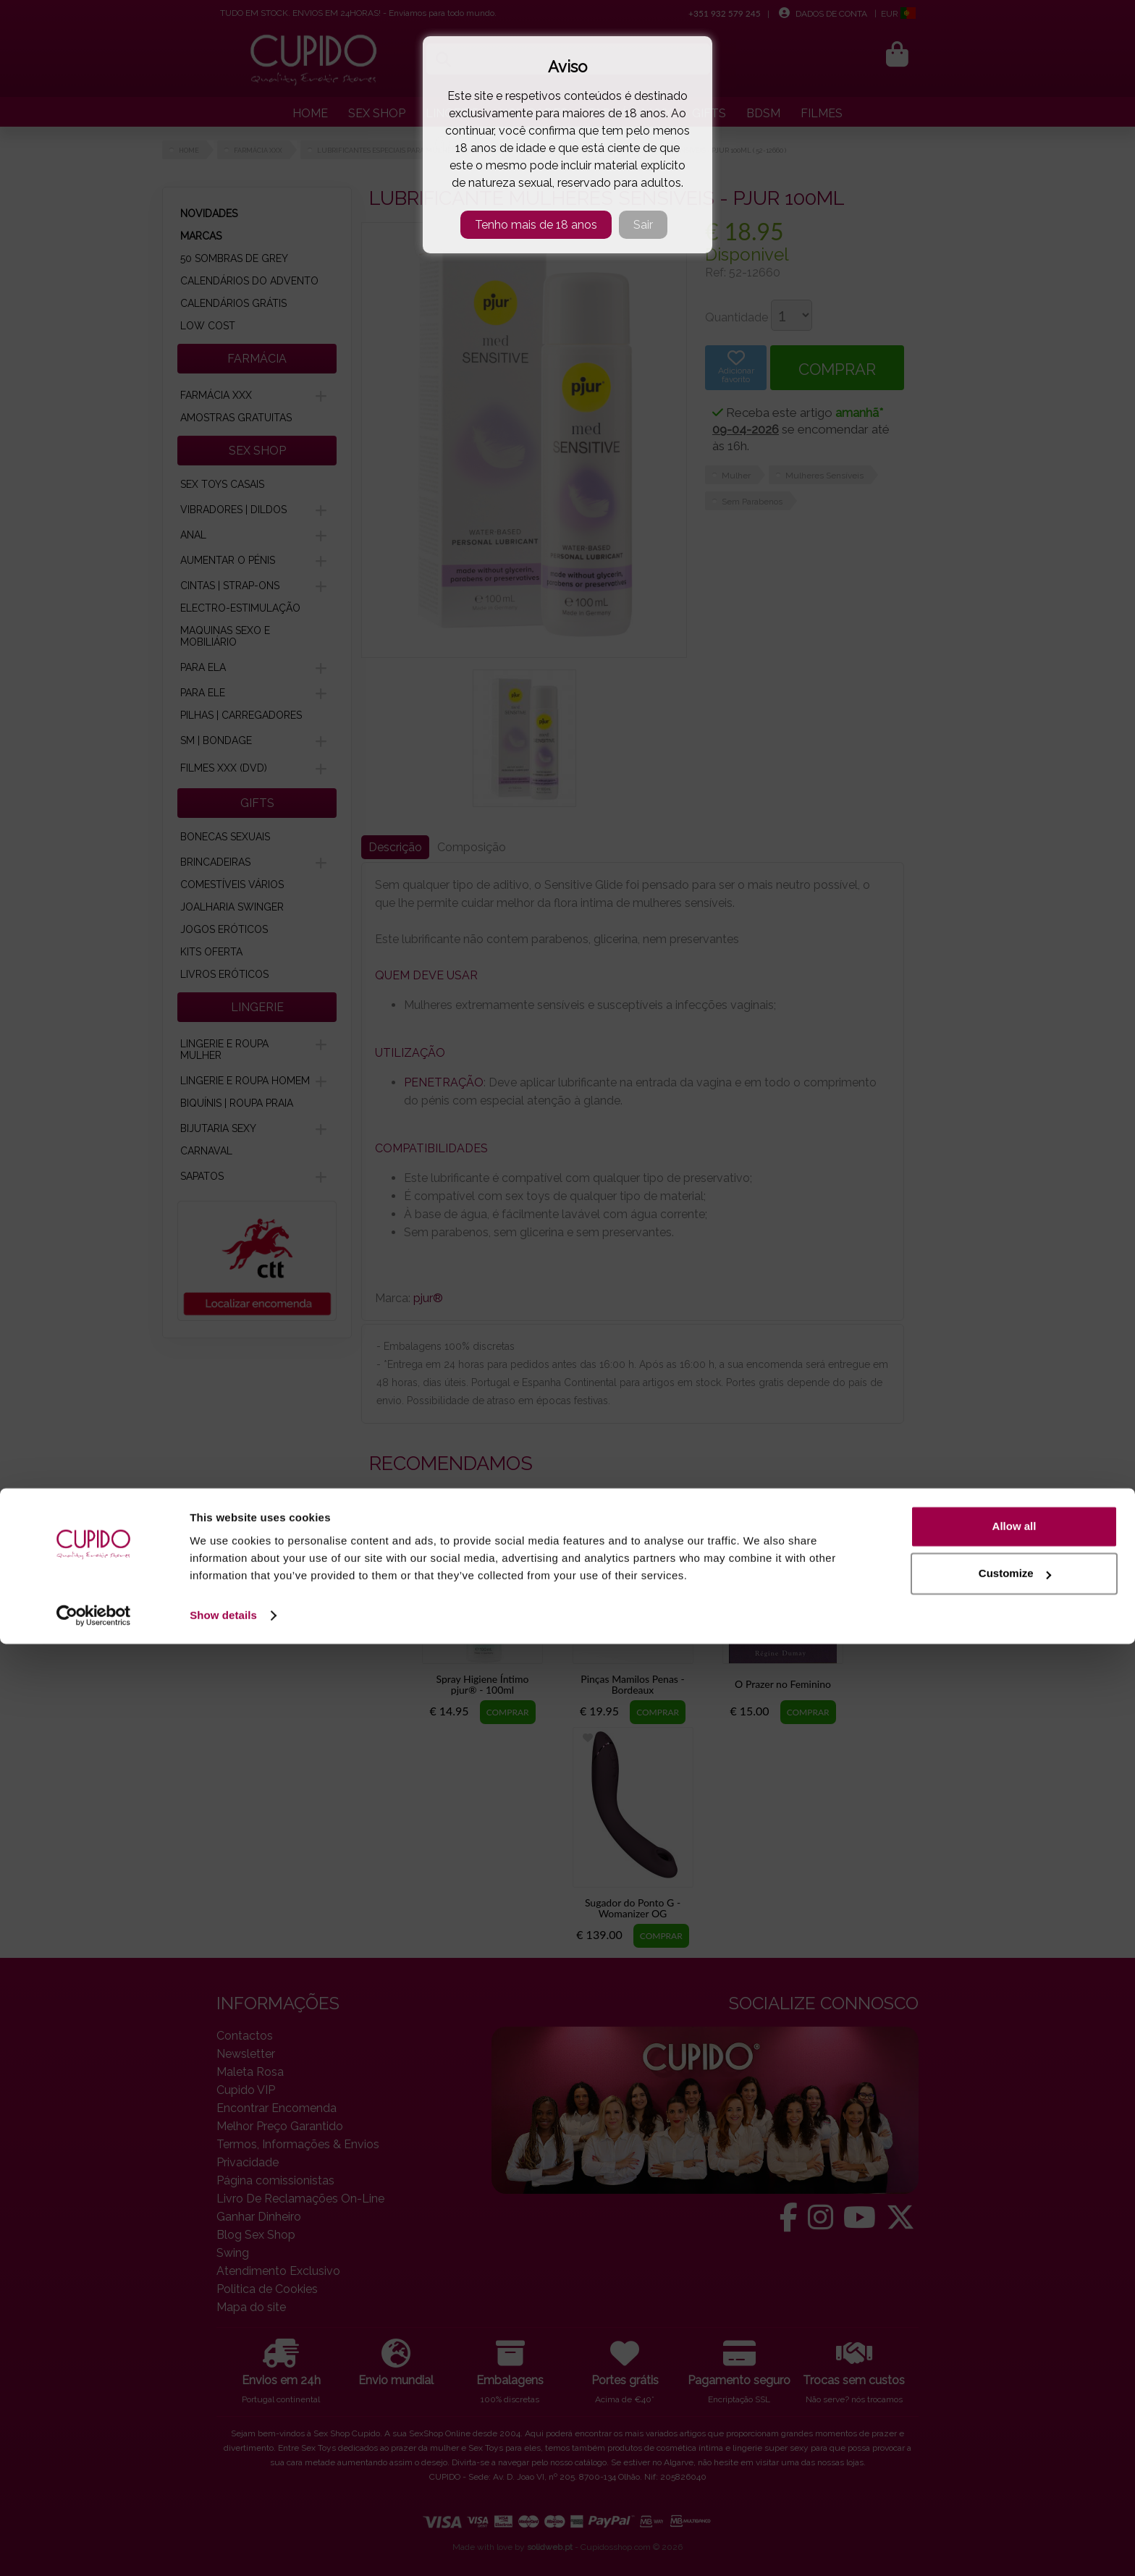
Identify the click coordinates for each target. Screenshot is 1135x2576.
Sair (643, 225)
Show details (223, 2547)
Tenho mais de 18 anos (536, 225)
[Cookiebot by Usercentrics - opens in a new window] (93, 2548)
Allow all (1014, 2458)
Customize (1015, 2505)
